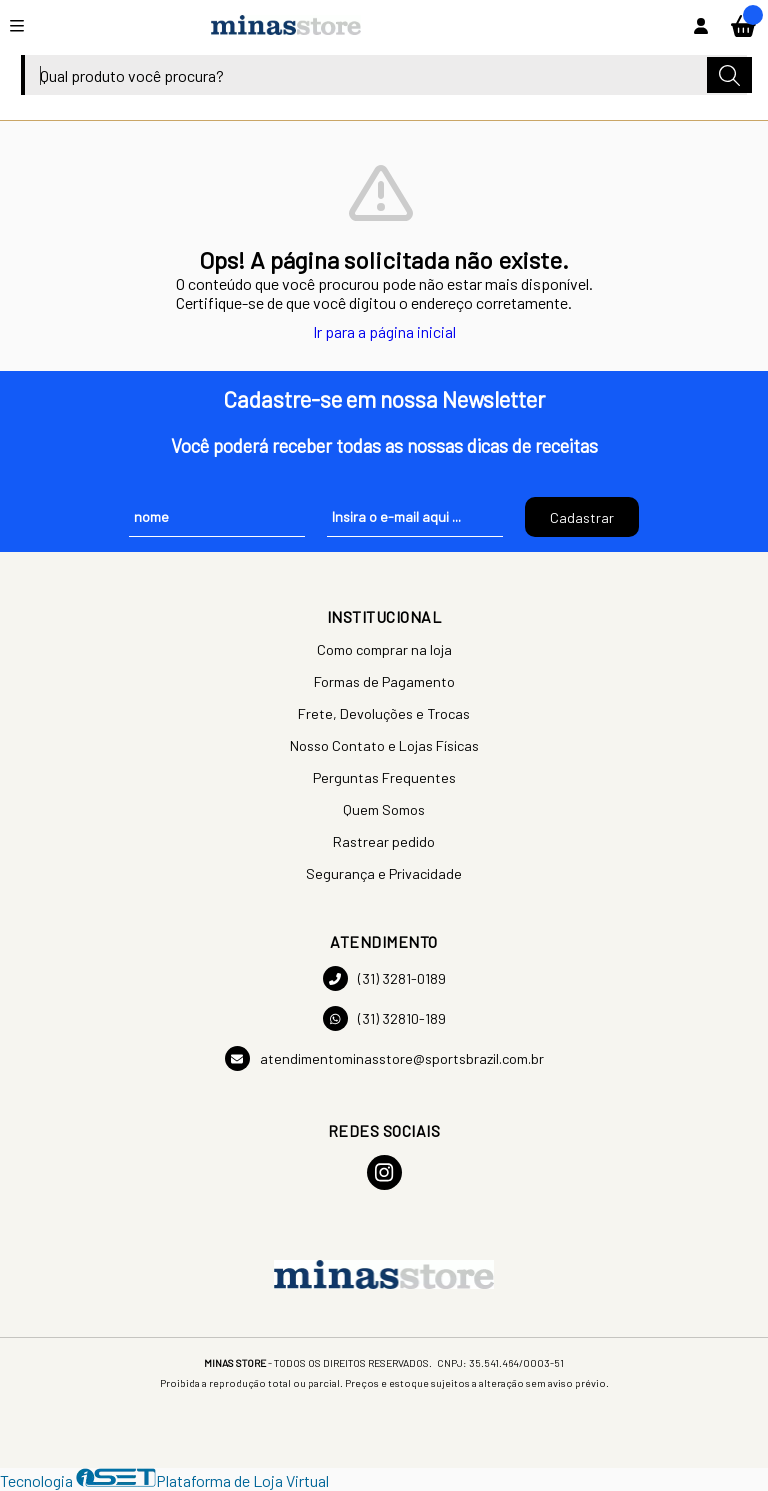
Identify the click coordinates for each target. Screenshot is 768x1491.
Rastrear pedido (384, 841)
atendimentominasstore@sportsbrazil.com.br (384, 1058)
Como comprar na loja (384, 649)
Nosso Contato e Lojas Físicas (384, 745)
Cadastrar (582, 517)
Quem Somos (384, 809)
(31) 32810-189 (384, 1018)
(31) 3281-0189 (384, 978)
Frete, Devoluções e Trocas (384, 713)
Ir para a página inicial (384, 331)
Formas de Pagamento (384, 681)
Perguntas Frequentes (384, 777)
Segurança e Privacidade (384, 873)
